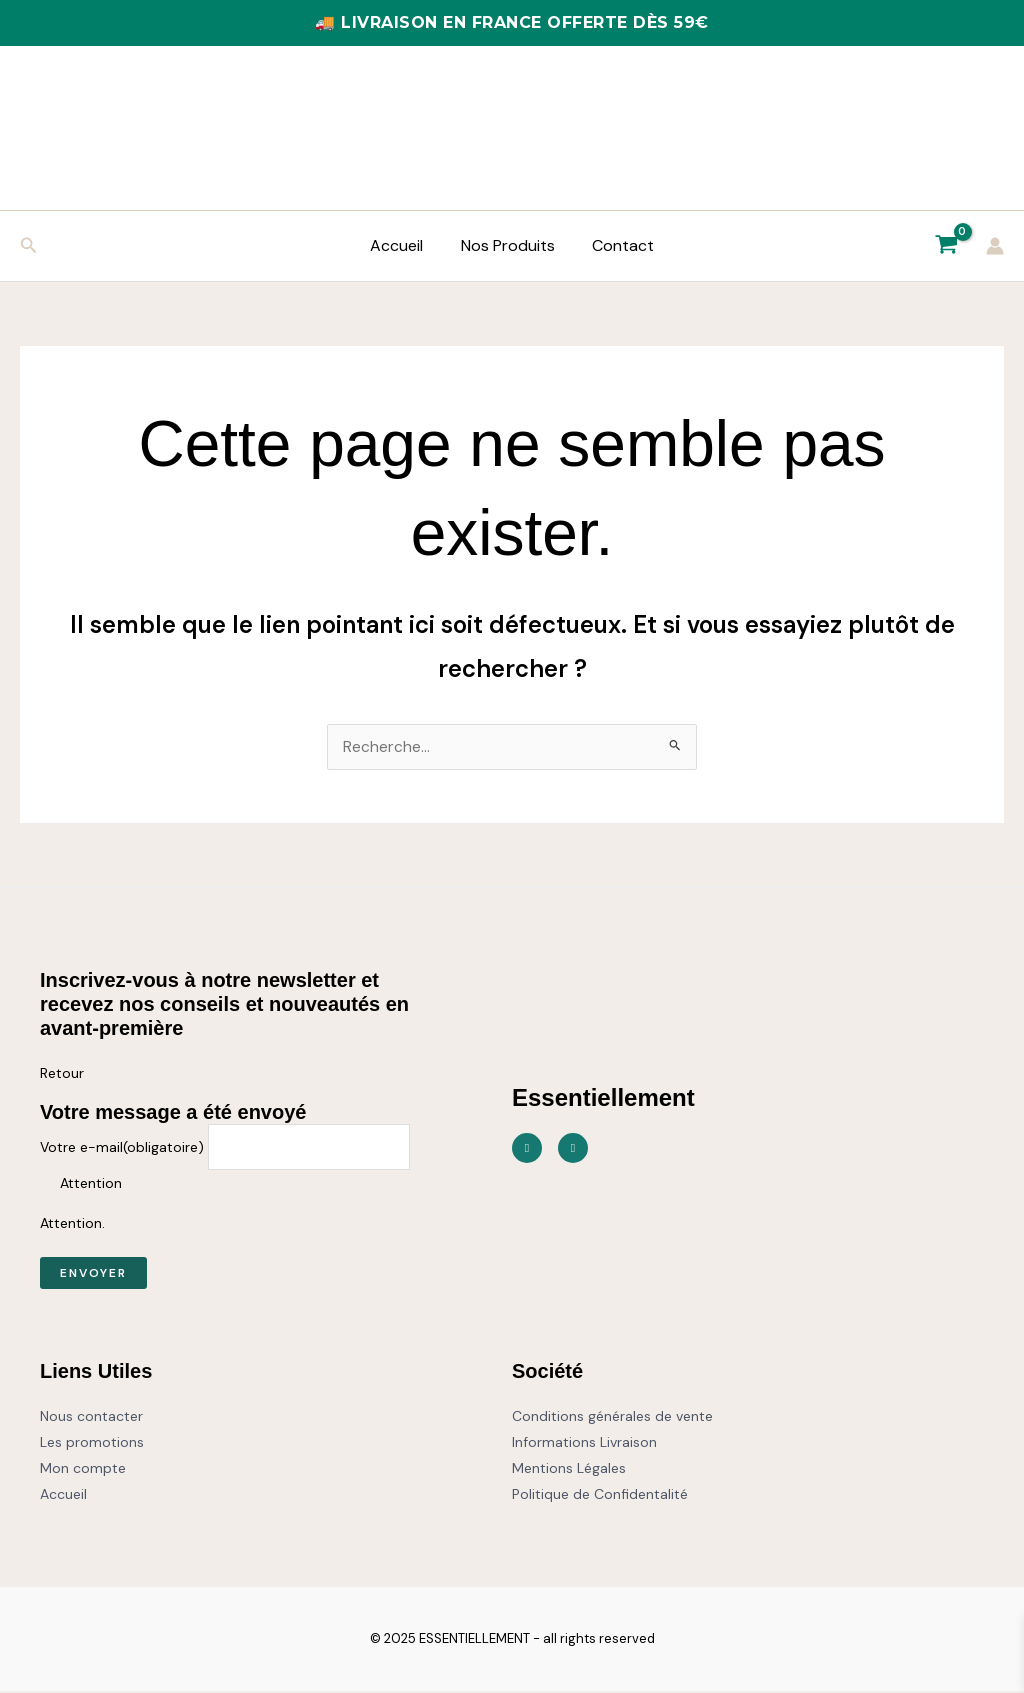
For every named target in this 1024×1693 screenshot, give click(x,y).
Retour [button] (62, 1074)
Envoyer (93, 1275)
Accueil (402, 245)
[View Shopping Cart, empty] (946, 246)
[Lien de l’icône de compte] (995, 246)
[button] (29, 246)
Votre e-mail (122, 1149)
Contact (618, 245)
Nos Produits (508, 245)
